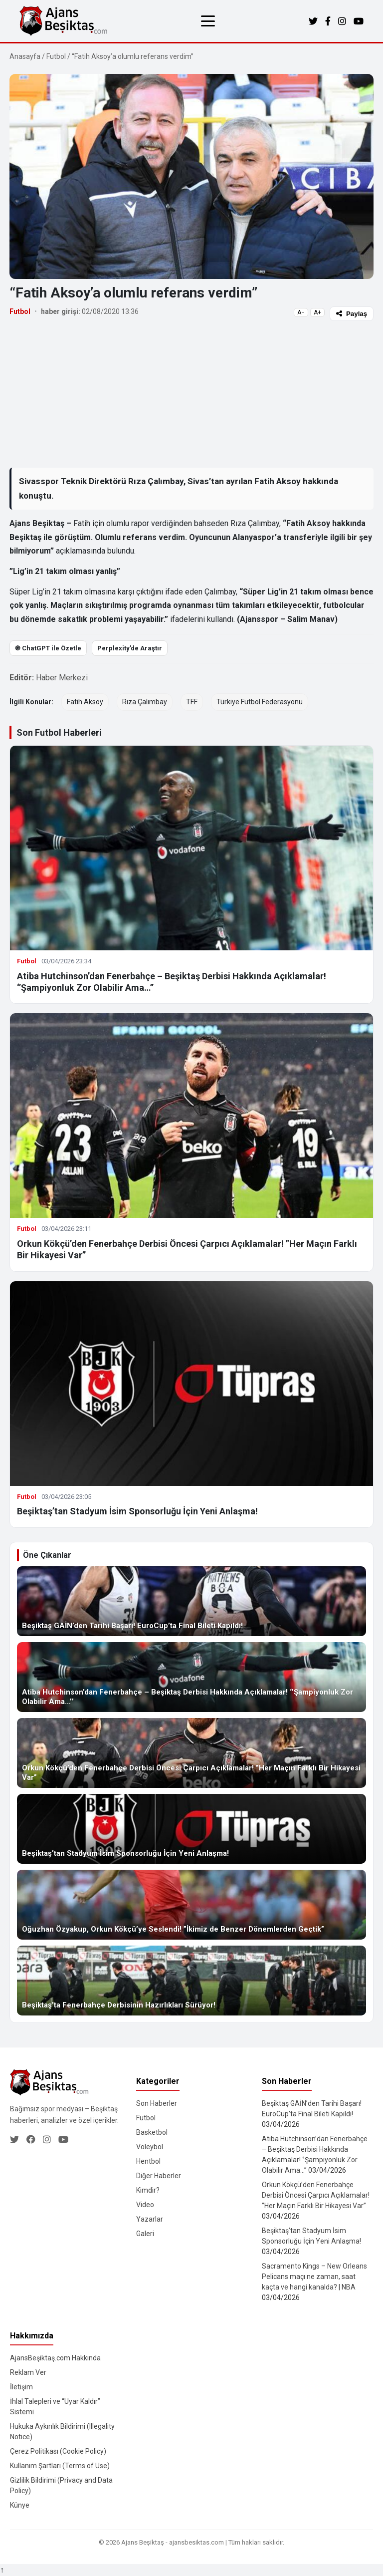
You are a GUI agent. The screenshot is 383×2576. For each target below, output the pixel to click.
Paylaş (351, 313)
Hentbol (148, 2161)
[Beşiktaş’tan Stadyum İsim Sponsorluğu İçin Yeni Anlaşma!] (191, 1829)
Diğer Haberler (158, 2176)
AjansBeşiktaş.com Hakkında (55, 2358)
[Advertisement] (191, 394)
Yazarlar (149, 2219)
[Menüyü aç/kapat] (208, 20)
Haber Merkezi (62, 677)
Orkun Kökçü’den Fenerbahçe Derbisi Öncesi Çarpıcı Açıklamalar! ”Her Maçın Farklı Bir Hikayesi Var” (316, 2195)
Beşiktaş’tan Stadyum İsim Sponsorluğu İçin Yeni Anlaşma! (137, 1511)
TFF (191, 702)
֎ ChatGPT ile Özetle (48, 648)
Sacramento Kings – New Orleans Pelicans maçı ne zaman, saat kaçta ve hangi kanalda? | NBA (314, 2276)
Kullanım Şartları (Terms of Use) (60, 2466)
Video (145, 2205)
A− (301, 312)
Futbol (56, 56)
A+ (317, 312)
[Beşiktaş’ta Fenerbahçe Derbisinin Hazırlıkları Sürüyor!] (191, 1980)
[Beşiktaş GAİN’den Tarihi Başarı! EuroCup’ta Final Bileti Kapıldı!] (191, 1601)
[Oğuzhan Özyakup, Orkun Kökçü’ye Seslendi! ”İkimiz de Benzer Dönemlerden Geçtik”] (191, 1905)
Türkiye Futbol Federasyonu (259, 702)
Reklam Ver (28, 2372)
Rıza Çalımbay (144, 702)
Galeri (145, 2234)
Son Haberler (156, 2103)
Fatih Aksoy (85, 702)
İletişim (21, 2387)
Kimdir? (148, 2190)
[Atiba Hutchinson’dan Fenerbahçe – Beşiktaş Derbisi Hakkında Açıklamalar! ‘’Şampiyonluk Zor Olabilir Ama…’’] (191, 1677)
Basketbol (152, 2132)
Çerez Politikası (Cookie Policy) (58, 2451)
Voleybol (149, 2147)
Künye (19, 2505)
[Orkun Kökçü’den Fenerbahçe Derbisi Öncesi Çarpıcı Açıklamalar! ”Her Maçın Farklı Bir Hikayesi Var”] (191, 1753)
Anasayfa (24, 56)
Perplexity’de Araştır (129, 648)
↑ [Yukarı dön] (2, 2570)
